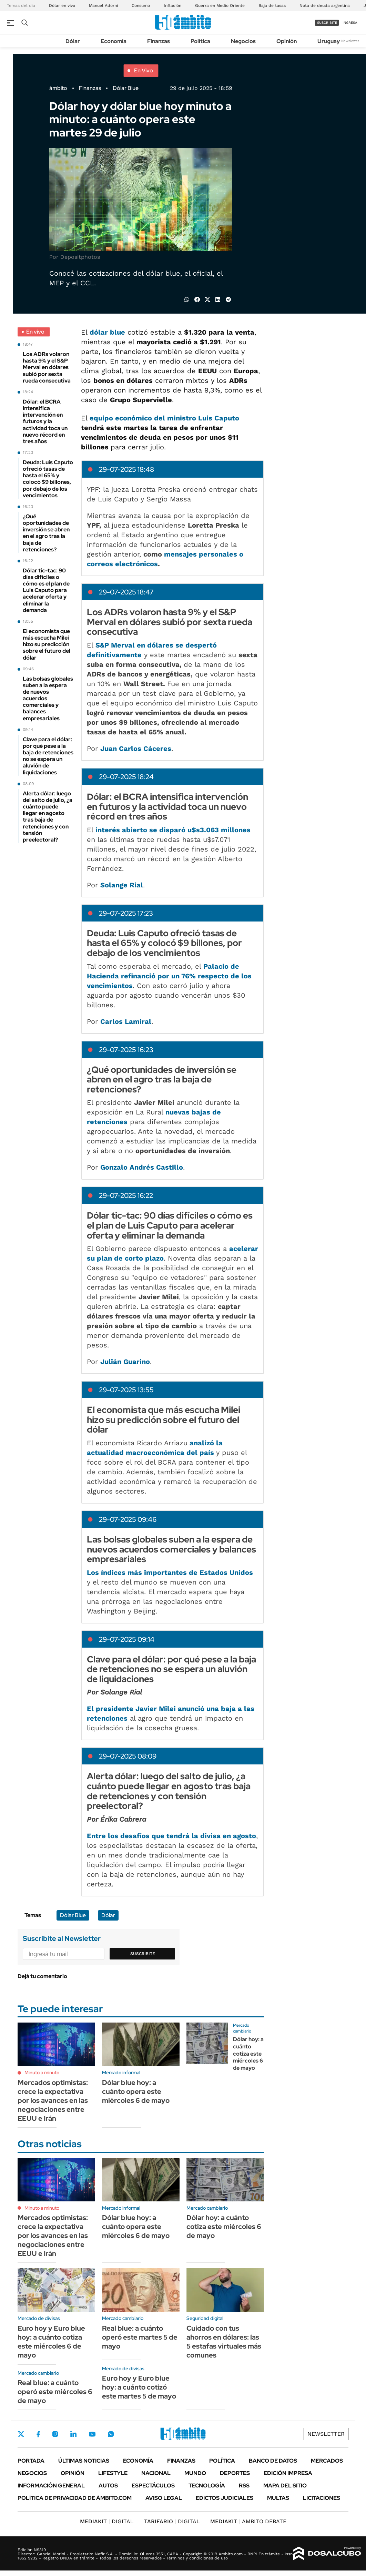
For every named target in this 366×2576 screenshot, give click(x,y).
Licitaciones (321, 2498)
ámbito (58, 88)
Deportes (235, 2473)
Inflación (172, 5)
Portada (31, 2460)
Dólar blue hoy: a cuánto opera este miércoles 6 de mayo (136, 2091)
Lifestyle (113, 2473)
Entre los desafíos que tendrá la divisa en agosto (171, 1836)
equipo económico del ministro (163, 418)
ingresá (350, 22)
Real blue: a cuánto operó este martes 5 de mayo (139, 2337)
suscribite (327, 22)
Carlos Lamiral (125, 1021)
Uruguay (328, 41)
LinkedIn (73, 2434)
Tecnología (207, 2485)
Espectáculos (153, 2485)
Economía (113, 41)
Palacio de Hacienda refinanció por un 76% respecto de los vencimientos (169, 976)
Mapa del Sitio (285, 2485)
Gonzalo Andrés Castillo (141, 1167)
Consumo (141, 5)
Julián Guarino (125, 1361)
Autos (108, 2485)
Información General (51, 2485)
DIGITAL (107, 2521)
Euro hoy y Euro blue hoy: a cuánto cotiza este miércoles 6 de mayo (51, 2342)
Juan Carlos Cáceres (135, 748)
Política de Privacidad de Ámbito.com (75, 2498)
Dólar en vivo (62, 5)
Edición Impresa (288, 2473)
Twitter (21, 2434)
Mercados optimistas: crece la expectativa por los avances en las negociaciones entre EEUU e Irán (53, 2100)
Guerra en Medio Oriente (220, 5)
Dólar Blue (126, 88)
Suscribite (142, 1953)
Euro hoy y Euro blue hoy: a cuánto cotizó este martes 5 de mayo (139, 2387)
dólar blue (107, 332)
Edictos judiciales (224, 2498)
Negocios (243, 41)
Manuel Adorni (103, 5)
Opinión (286, 41)
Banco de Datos (273, 2460)
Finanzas (158, 41)
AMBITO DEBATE (248, 2521)
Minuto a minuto (41, 2072)
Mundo (195, 2473)
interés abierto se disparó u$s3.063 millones (173, 830)
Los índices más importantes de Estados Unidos (170, 1572)
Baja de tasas (272, 5)
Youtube (92, 2434)
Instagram (55, 2434)
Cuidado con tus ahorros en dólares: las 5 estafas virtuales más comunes (223, 2342)
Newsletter (350, 41)
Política (200, 41)
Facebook (38, 2434)
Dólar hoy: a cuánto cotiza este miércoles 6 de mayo (248, 2053)
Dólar (72, 41)
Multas (278, 2498)
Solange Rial (121, 885)
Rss (244, 2485)
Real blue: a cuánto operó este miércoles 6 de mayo (55, 2391)
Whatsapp (111, 2434)
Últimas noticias (83, 2460)
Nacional (156, 2473)
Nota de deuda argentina (324, 5)
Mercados (327, 2460)
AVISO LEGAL (163, 2498)
